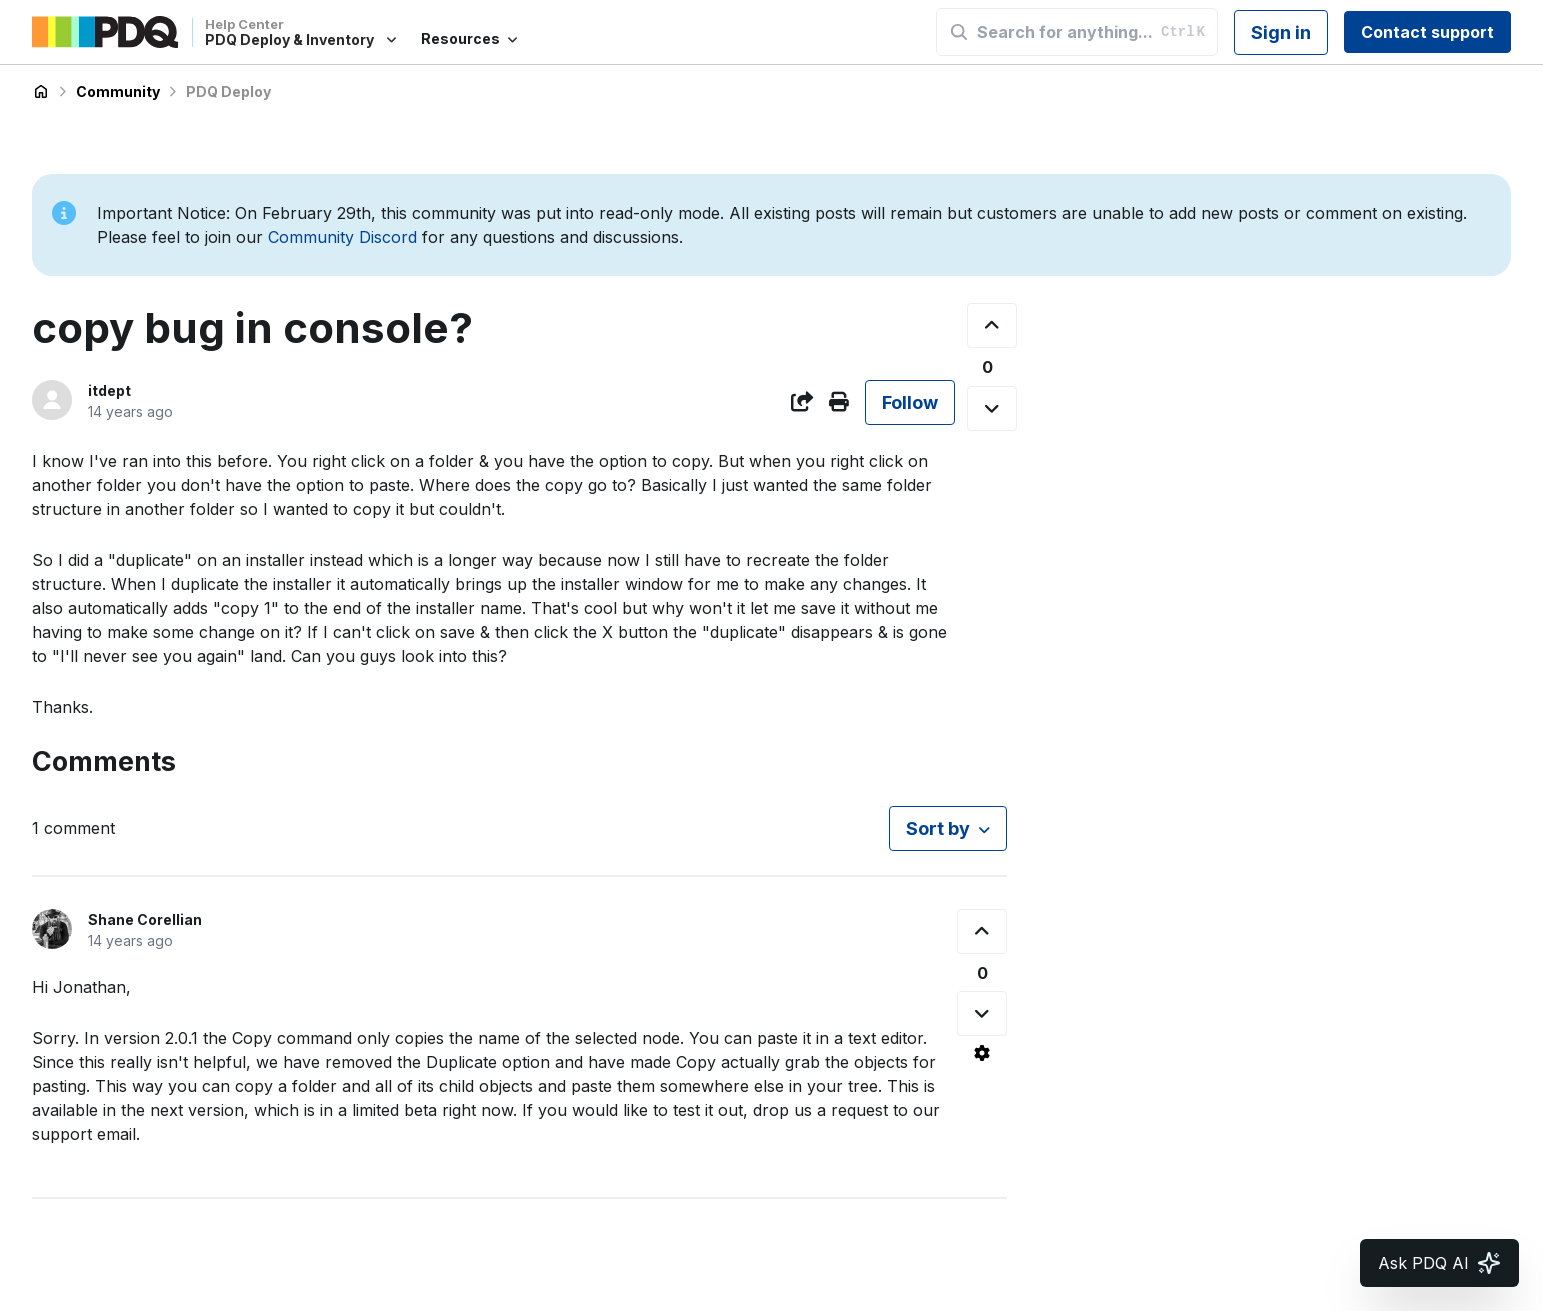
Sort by (938, 828)
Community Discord (342, 237)
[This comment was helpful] (982, 931)
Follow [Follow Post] (910, 402)
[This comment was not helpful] (982, 1013)
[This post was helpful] (992, 325)
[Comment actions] (982, 1053)
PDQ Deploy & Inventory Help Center (41, 92)
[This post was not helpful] (992, 408)
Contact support (1427, 32)
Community (118, 91)
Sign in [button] (1281, 32)
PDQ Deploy (228, 91)
